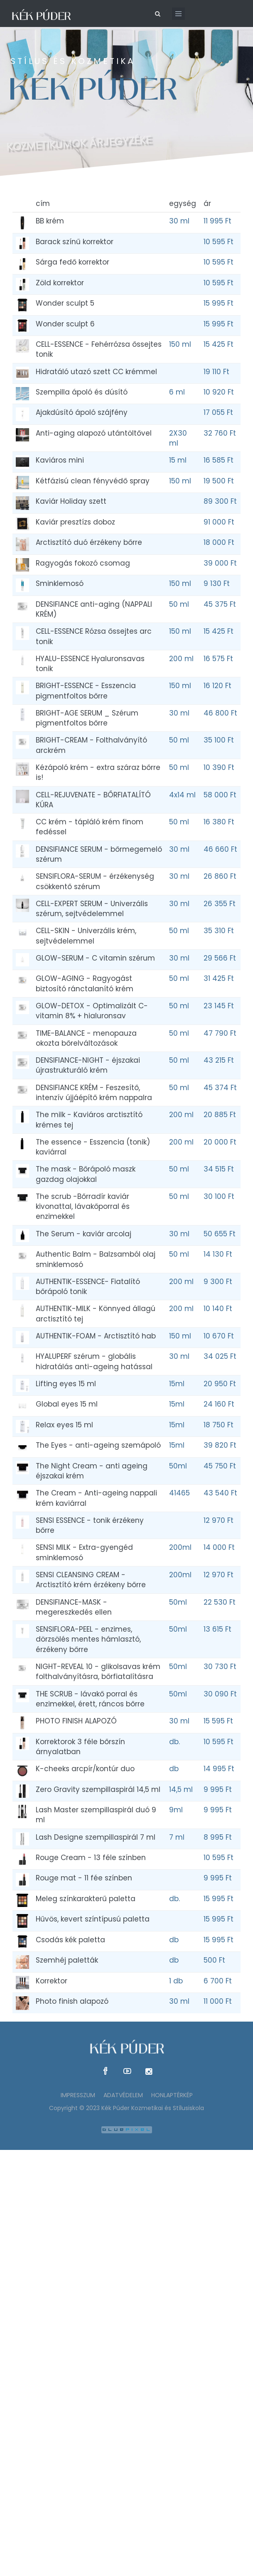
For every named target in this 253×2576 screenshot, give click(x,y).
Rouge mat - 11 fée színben (84, 1878)
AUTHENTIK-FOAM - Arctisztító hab (96, 1336)
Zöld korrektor (60, 283)
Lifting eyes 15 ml (66, 1384)
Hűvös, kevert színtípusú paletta (93, 1919)
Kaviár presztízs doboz (75, 522)
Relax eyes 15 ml (64, 1425)
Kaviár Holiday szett (71, 501)
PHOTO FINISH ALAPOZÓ (76, 1721)
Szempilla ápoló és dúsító (82, 392)
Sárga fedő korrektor (72, 262)
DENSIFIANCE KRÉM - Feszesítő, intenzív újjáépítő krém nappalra (94, 1093)
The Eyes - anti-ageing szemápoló (98, 1445)
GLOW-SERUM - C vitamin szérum (95, 958)
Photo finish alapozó (72, 2001)
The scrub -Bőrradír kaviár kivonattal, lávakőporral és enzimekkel (83, 1206)
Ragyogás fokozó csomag (83, 563)
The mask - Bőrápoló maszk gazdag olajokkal (85, 1174)
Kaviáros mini (60, 460)
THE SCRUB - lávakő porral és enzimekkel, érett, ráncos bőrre (90, 1699)
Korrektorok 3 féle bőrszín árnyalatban (80, 1747)
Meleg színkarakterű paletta (85, 1899)
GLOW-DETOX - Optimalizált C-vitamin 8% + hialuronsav (92, 1011)
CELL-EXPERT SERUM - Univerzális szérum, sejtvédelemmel (92, 909)
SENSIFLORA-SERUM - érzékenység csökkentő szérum (95, 881)
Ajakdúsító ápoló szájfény (82, 412)
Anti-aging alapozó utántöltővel (94, 433)
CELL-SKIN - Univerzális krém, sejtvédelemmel (86, 936)
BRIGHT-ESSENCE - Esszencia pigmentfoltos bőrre (86, 691)
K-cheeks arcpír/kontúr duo (85, 1769)
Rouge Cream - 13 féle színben (91, 1858)
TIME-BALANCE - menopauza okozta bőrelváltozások (86, 1038)
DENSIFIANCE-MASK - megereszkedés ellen (74, 1607)
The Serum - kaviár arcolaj (83, 1234)
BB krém (50, 221)
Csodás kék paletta (70, 1940)
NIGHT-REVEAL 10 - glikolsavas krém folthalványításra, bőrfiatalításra (98, 1671)
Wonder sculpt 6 (65, 324)
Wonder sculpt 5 (65, 303)
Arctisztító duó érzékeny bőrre (89, 542)
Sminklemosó (60, 583)
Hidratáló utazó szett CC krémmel (96, 372)
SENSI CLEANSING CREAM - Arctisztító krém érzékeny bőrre (91, 1580)
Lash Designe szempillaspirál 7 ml (95, 1837)
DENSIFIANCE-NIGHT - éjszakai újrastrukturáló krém (88, 1065)
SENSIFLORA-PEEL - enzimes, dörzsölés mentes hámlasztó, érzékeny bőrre (88, 1639)
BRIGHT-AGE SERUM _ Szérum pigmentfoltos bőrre (87, 718)
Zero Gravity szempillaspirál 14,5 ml (98, 1789)
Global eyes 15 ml (67, 1404)
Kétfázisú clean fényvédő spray (93, 481)
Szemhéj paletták (67, 1960)
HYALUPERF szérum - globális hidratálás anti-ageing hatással (94, 1361)
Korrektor (51, 1981)
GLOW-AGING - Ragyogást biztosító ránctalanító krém (84, 983)
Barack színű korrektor (74, 242)
